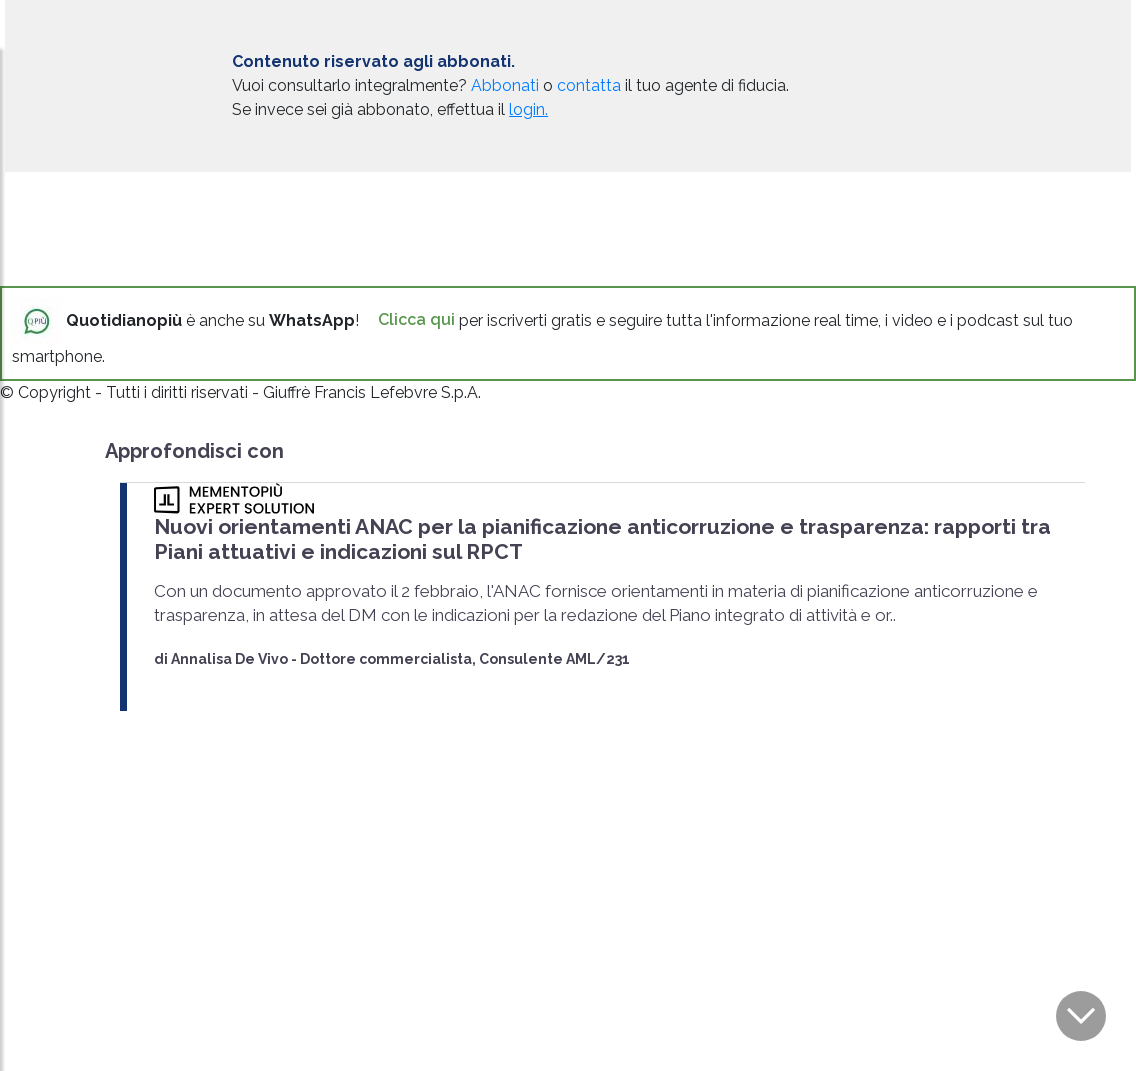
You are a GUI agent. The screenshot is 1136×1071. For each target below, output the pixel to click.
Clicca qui (416, 319)
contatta (589, 85)
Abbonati (505, 85)
